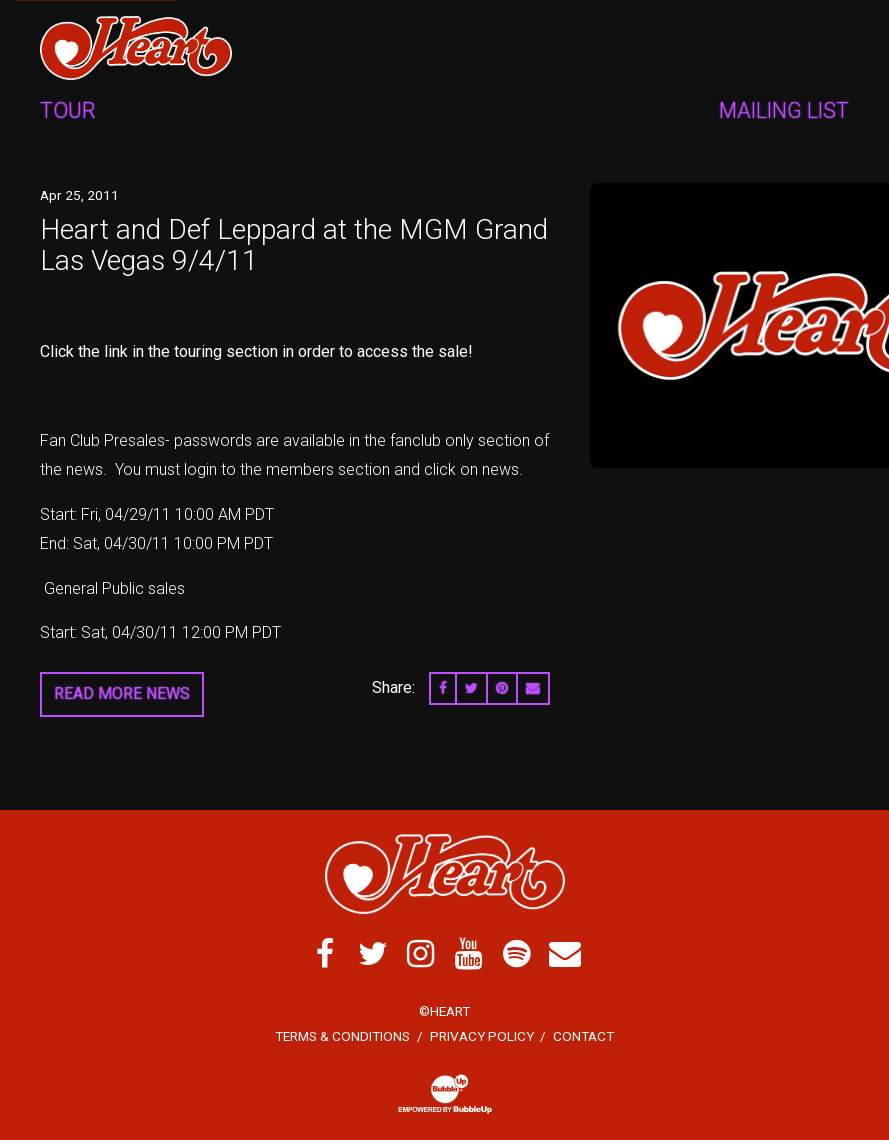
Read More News (122, 693)
